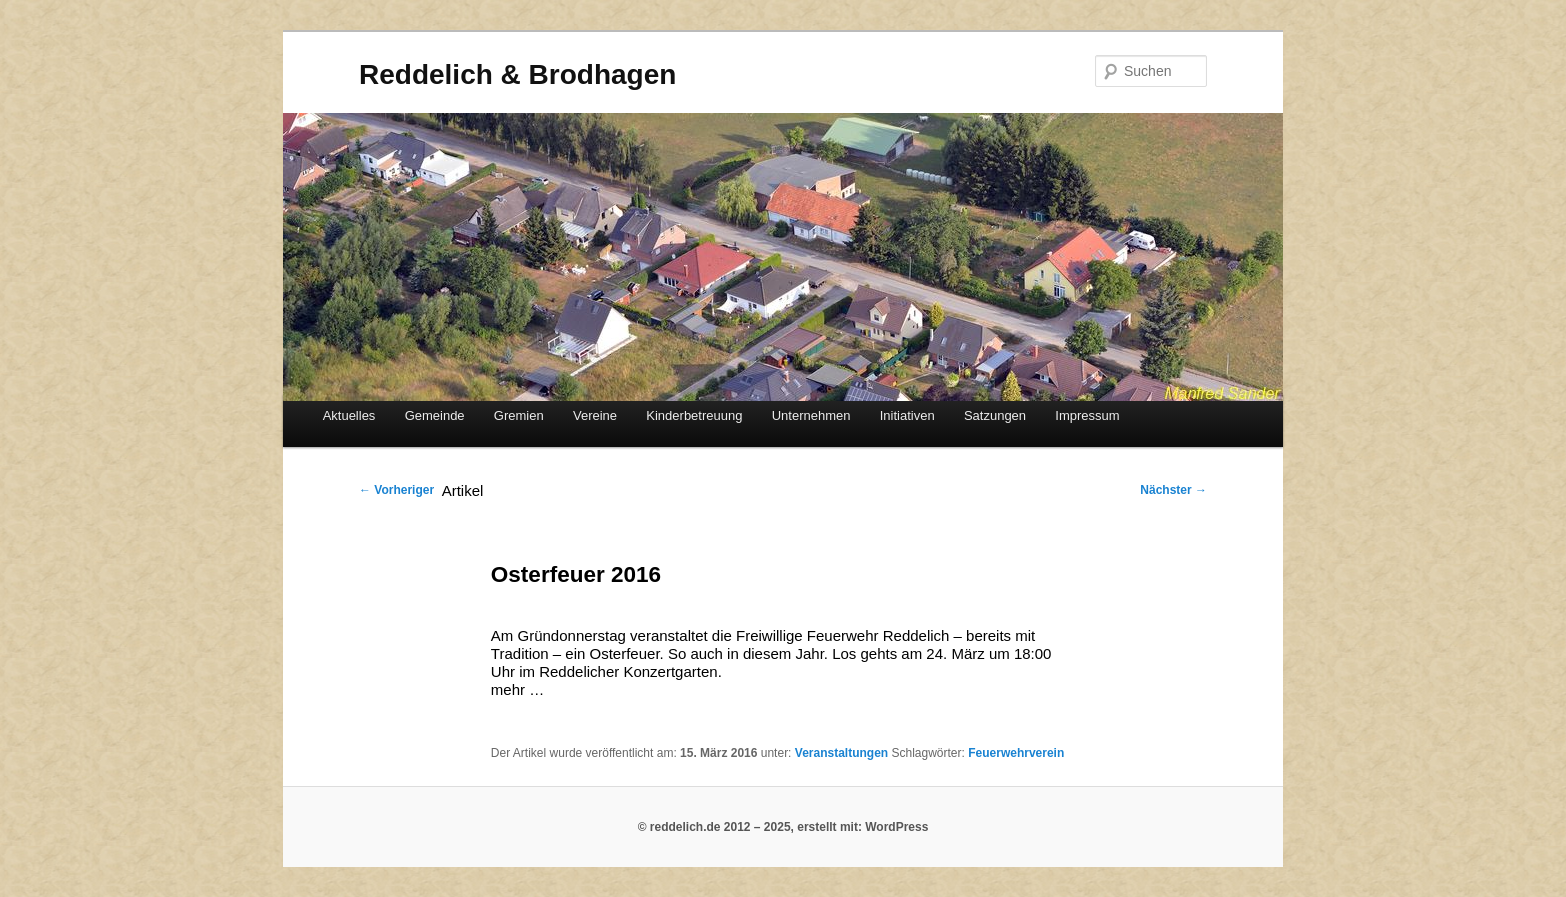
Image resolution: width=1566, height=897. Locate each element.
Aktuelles (349, 415)
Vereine (595, 415)
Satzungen (995, 415)
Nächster (1173, 490)
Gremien (519, 415)
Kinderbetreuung (694, 415)
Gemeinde (435, 415)
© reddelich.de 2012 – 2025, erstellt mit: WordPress (783, 827)
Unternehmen (811, 415)
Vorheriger (396, 490)
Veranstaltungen (841, 753)
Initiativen (907, 415)
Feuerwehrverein (1016, 753)
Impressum (1087, 415)
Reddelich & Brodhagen (517, 74)
